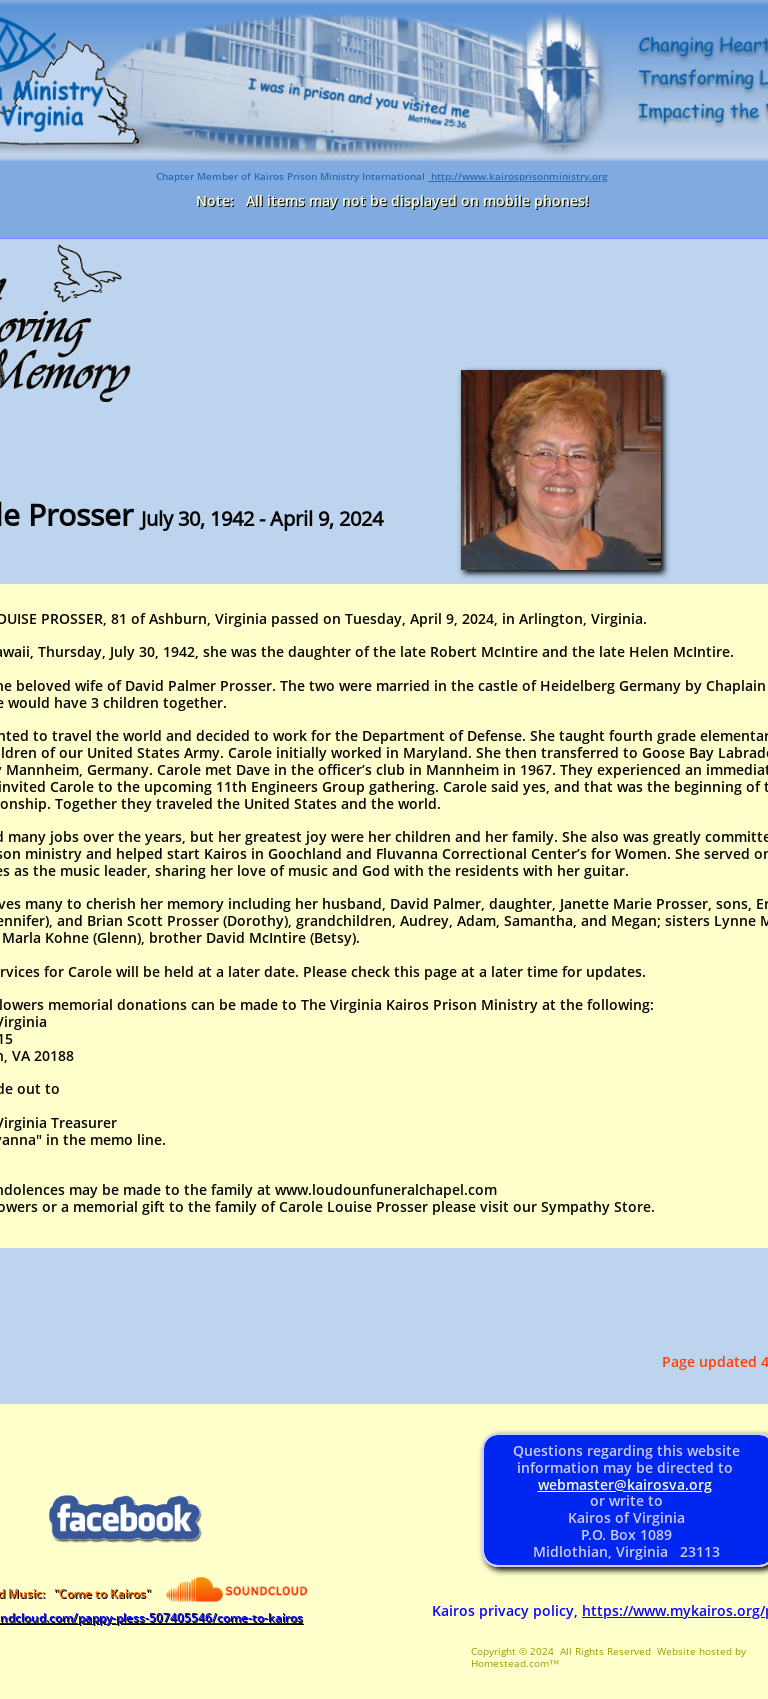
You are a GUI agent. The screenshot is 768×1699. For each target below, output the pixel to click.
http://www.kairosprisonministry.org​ (518, 176)
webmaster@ (582, 1484)
